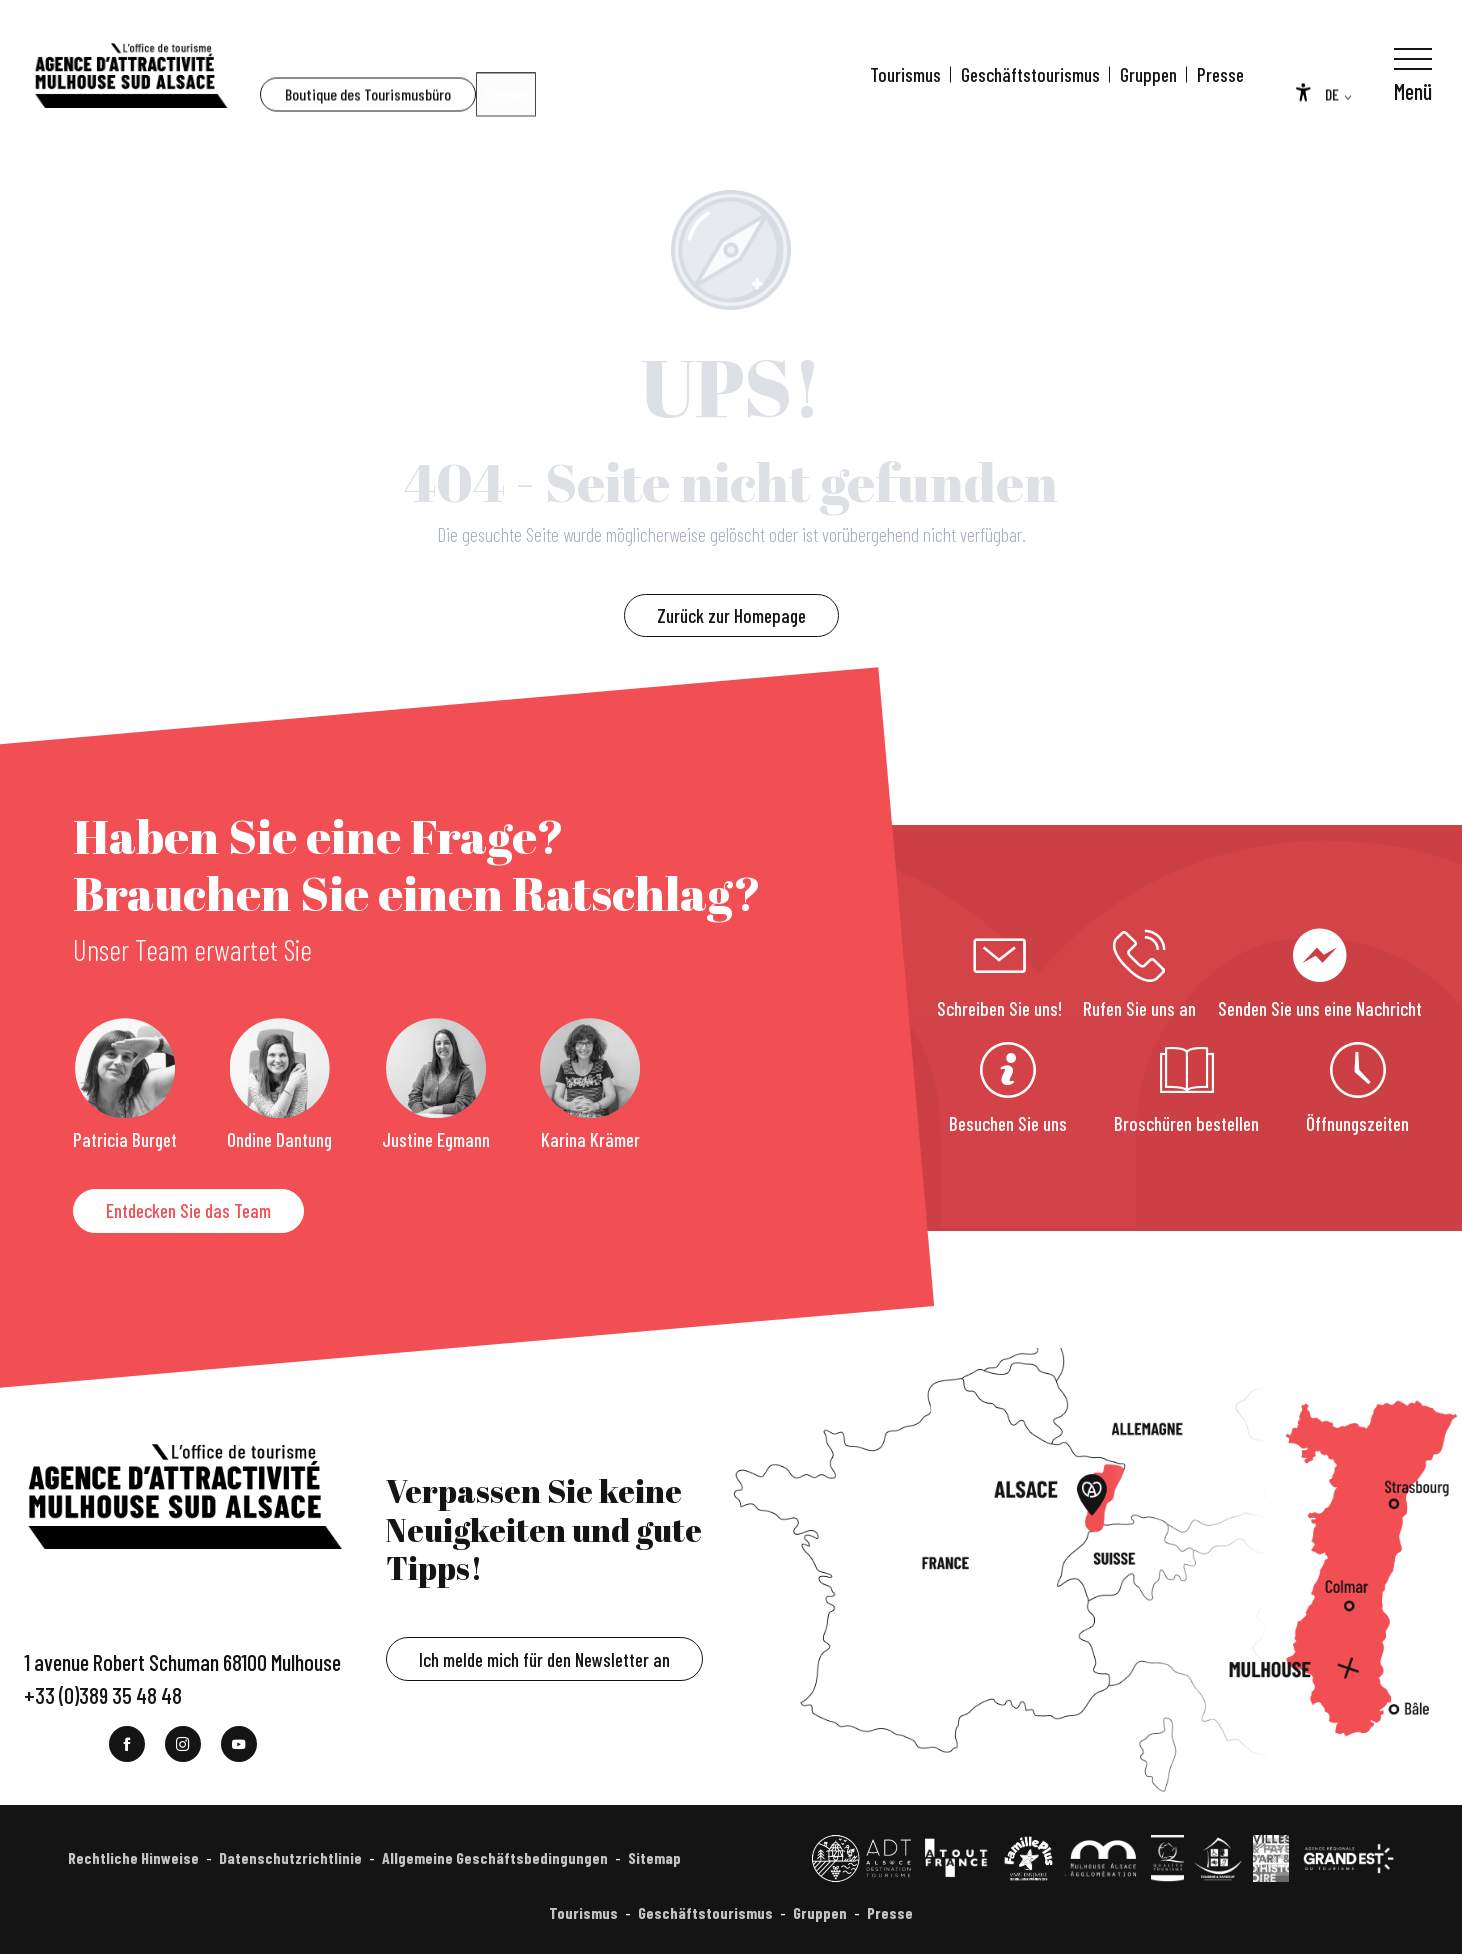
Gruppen (1148, 74)
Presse (1220, 74)
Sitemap (654, 1857)
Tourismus (905, 74)
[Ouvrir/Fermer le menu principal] (1413, 75)
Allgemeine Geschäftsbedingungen (495, 1857)
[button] (306, 75)
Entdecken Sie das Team (188, 1210)
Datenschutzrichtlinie (290, 1857)
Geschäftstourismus (1030, 74)
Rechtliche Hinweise (133, 1857)
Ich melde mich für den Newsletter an (544, 1659)
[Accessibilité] (1303, 72)
